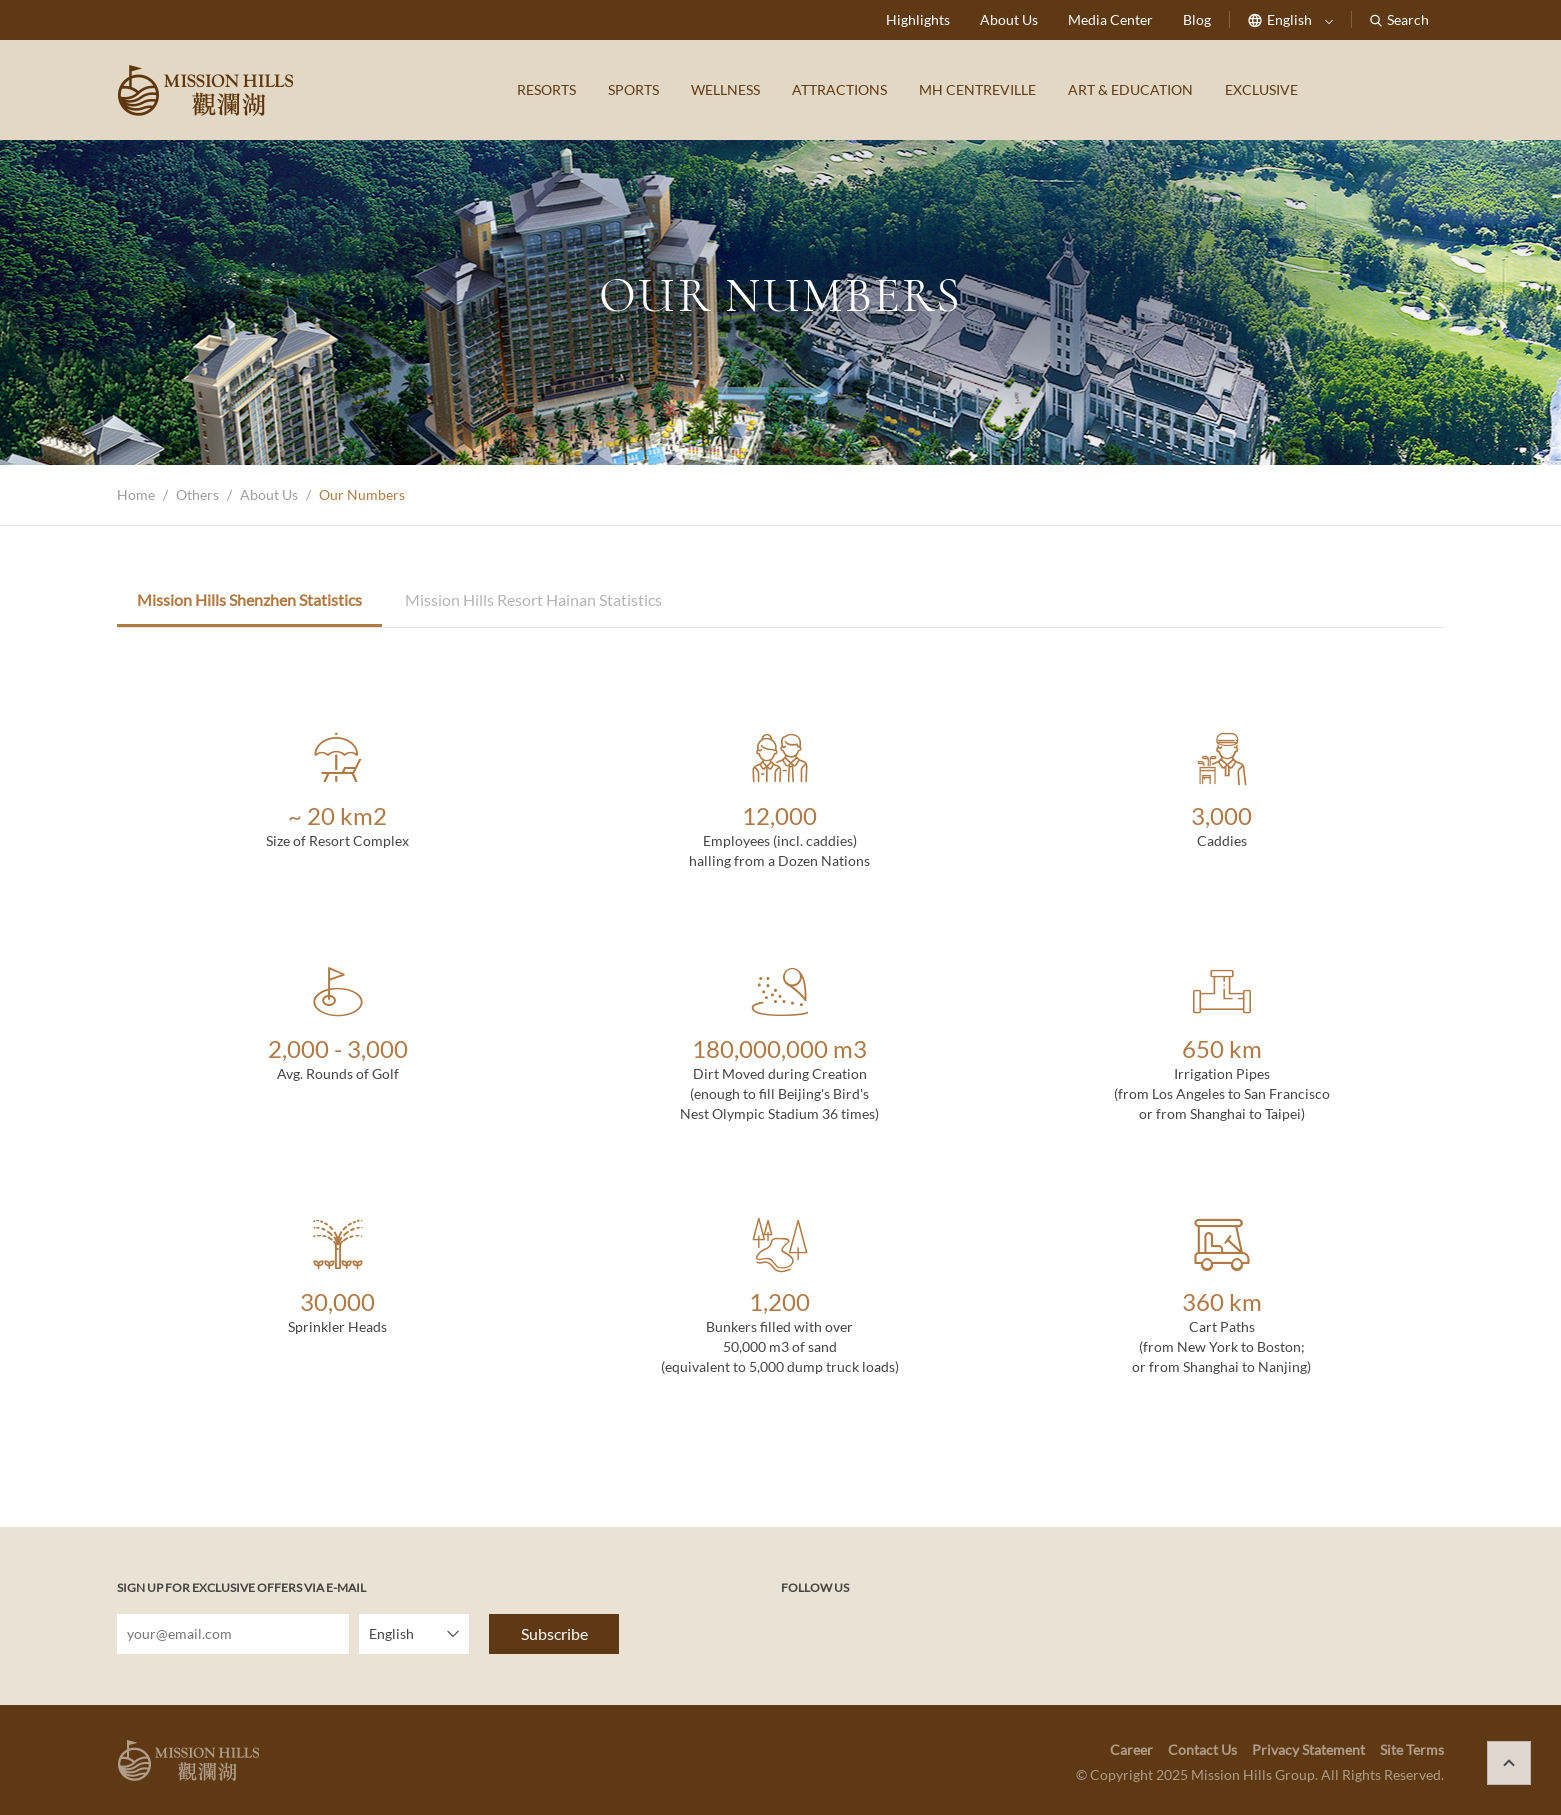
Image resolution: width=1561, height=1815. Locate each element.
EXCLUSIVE (1261, 89)
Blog (1197, 19)
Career (1131, 1749)
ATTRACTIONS (839, 89)
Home (136, 494)
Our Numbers (362, 494)
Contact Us (1202, 1749)
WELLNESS (725, 89)
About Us (1009, 19)
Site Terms (1412, 1749)
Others (197, 494)
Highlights (918, 19)
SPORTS (633, 89)
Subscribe (554, 1633)
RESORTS (546, 89)
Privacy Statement (1308, 1749)
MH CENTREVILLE (977, 89)
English (1290, 19)
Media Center (1110, 19)
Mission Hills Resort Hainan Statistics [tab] (533, 599)
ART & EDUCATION (1130, 89)
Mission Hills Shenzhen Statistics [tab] (249, 599)
